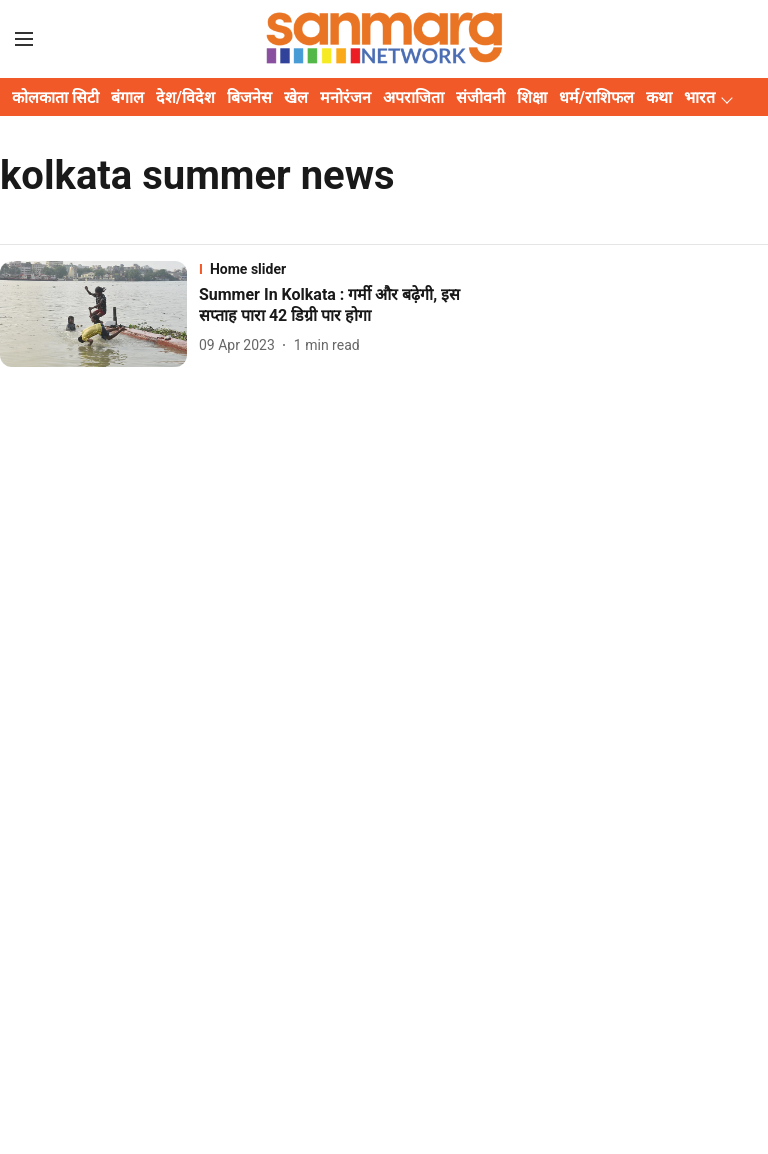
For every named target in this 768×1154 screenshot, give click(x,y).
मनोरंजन (345, 97)
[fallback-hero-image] (99, 313)
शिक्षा (532, 97)
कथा (659, 97)
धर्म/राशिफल (596, 97)
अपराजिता (413, 97)
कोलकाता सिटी (55, 97)
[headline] (348, 306)
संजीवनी (480, 97)
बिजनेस (249, 97)
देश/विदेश (185, 97)
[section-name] (348, 269)
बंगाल (127, 97)
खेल (296, 97)
